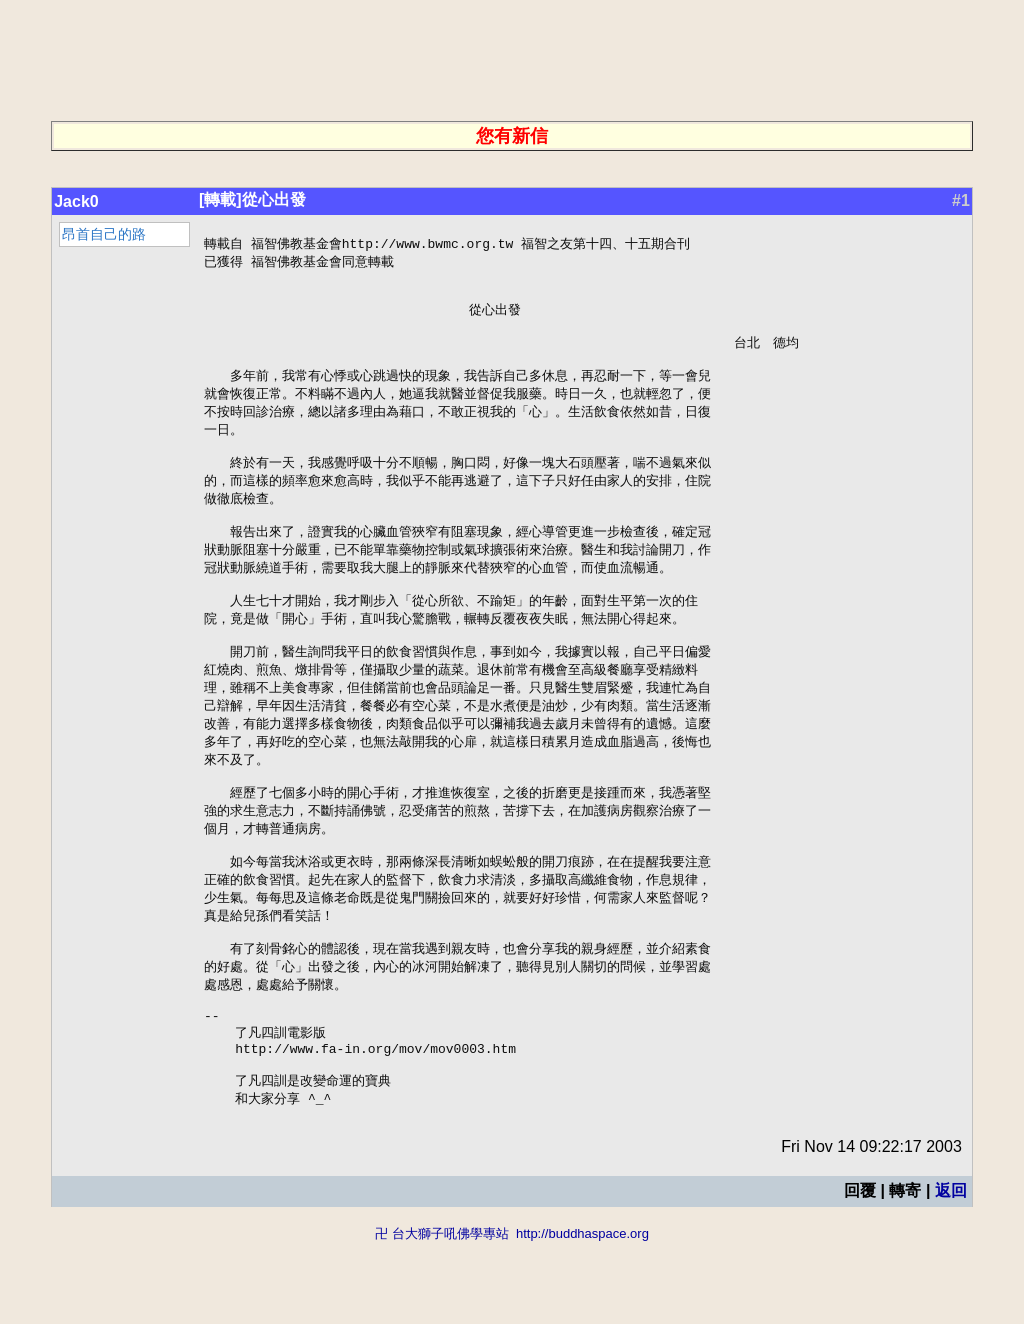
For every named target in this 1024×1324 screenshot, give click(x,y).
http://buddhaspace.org (582, 1314)
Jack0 (76, 201)
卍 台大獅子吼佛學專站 (442, 1314)
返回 (951, 1271)
